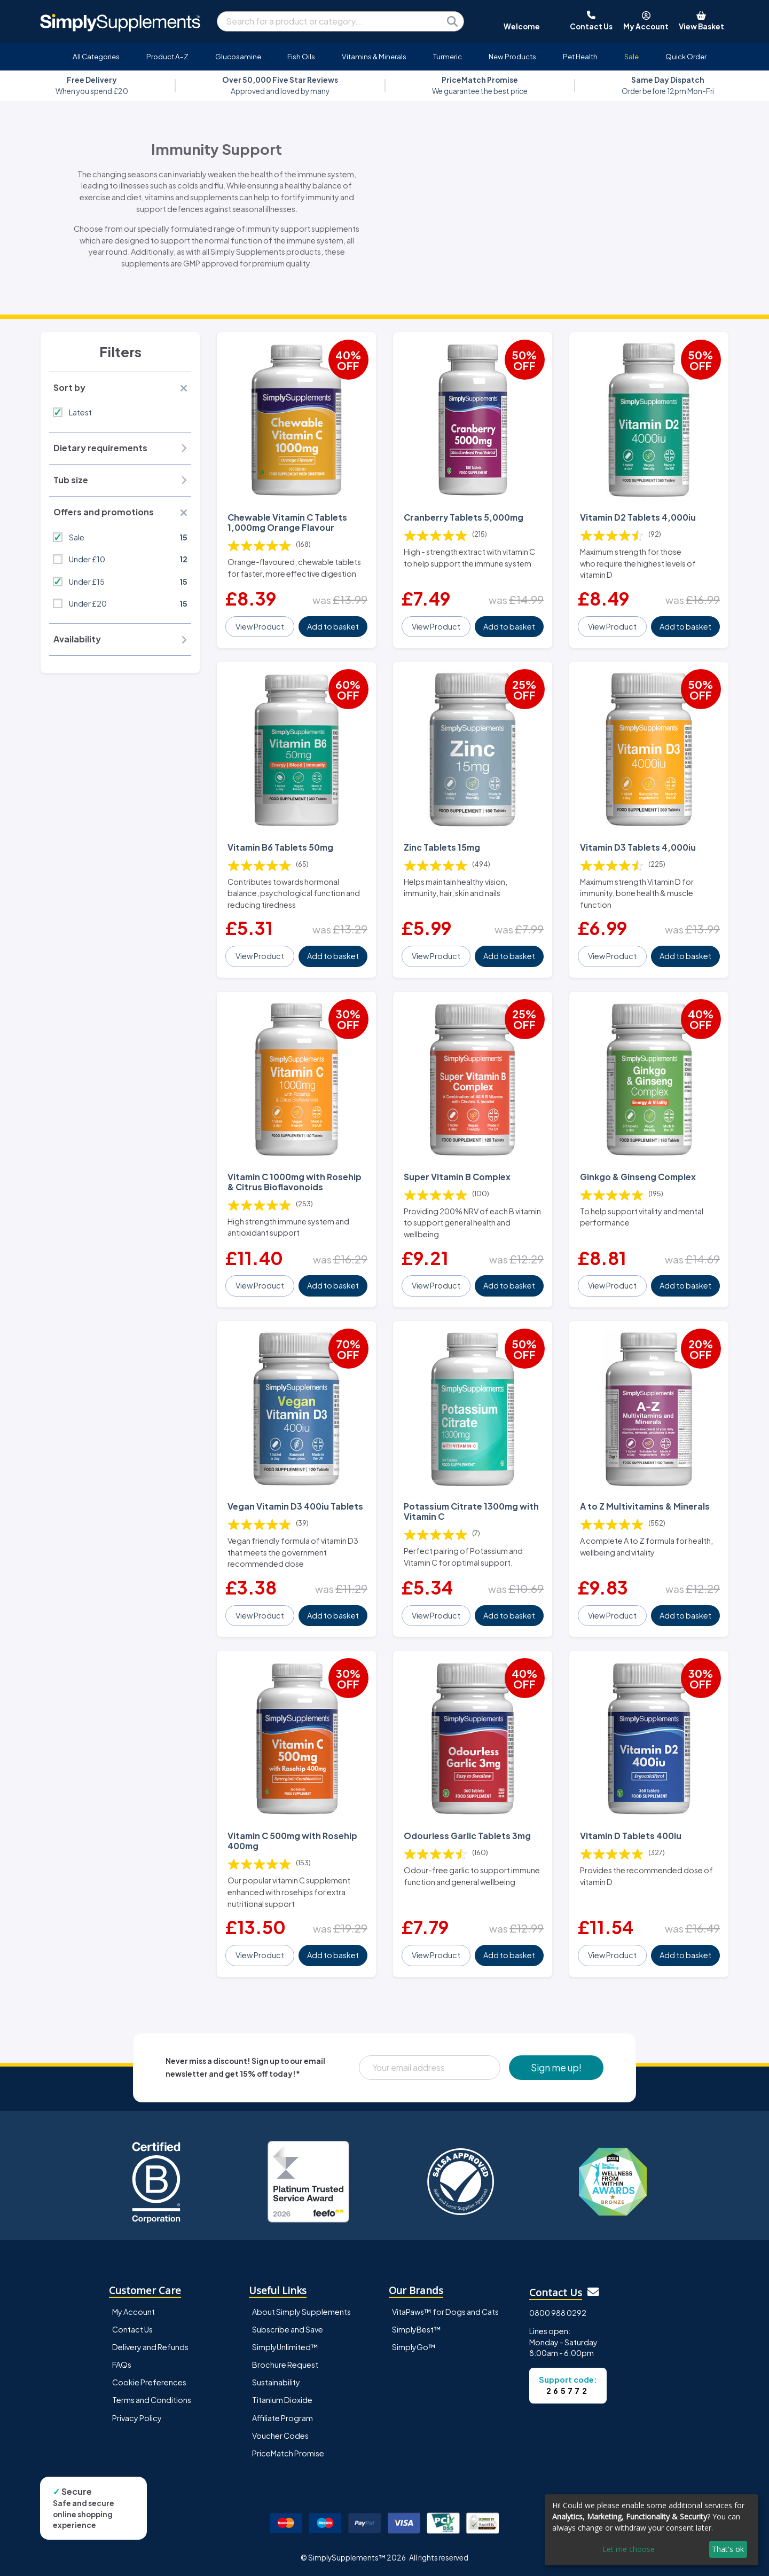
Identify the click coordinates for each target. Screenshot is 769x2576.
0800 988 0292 (557, 2312)
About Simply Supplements (301, 2311)
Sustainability (276, 2382)
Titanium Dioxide (282, 2400)
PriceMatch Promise (288, 2453)
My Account (133, 2311)
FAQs (121, 2364)
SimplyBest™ (416, 2329)
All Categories (96, 56)
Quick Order (686, 56)
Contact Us (132, 2329)
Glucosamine (238, 56)
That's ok (728, 2549)
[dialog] (651, 2529)
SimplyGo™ (414, 2347)
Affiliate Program (282, 2418)
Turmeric (447, 56)
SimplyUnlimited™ (285, 2347)
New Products (512, 56)
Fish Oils (301, 56)
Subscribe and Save (287, 2329)
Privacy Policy (137, 2418)
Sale (631, 56)
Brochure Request (285, 2364)
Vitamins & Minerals (374, 56)
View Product (260, 626)
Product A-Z (167, 56)
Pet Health (580, 56)
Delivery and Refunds (150, 2347)
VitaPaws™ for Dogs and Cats (445, 2311)
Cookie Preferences (149, 2382)
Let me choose (628, 2549)
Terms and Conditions (151, 2400)
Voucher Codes (280, 2435)
